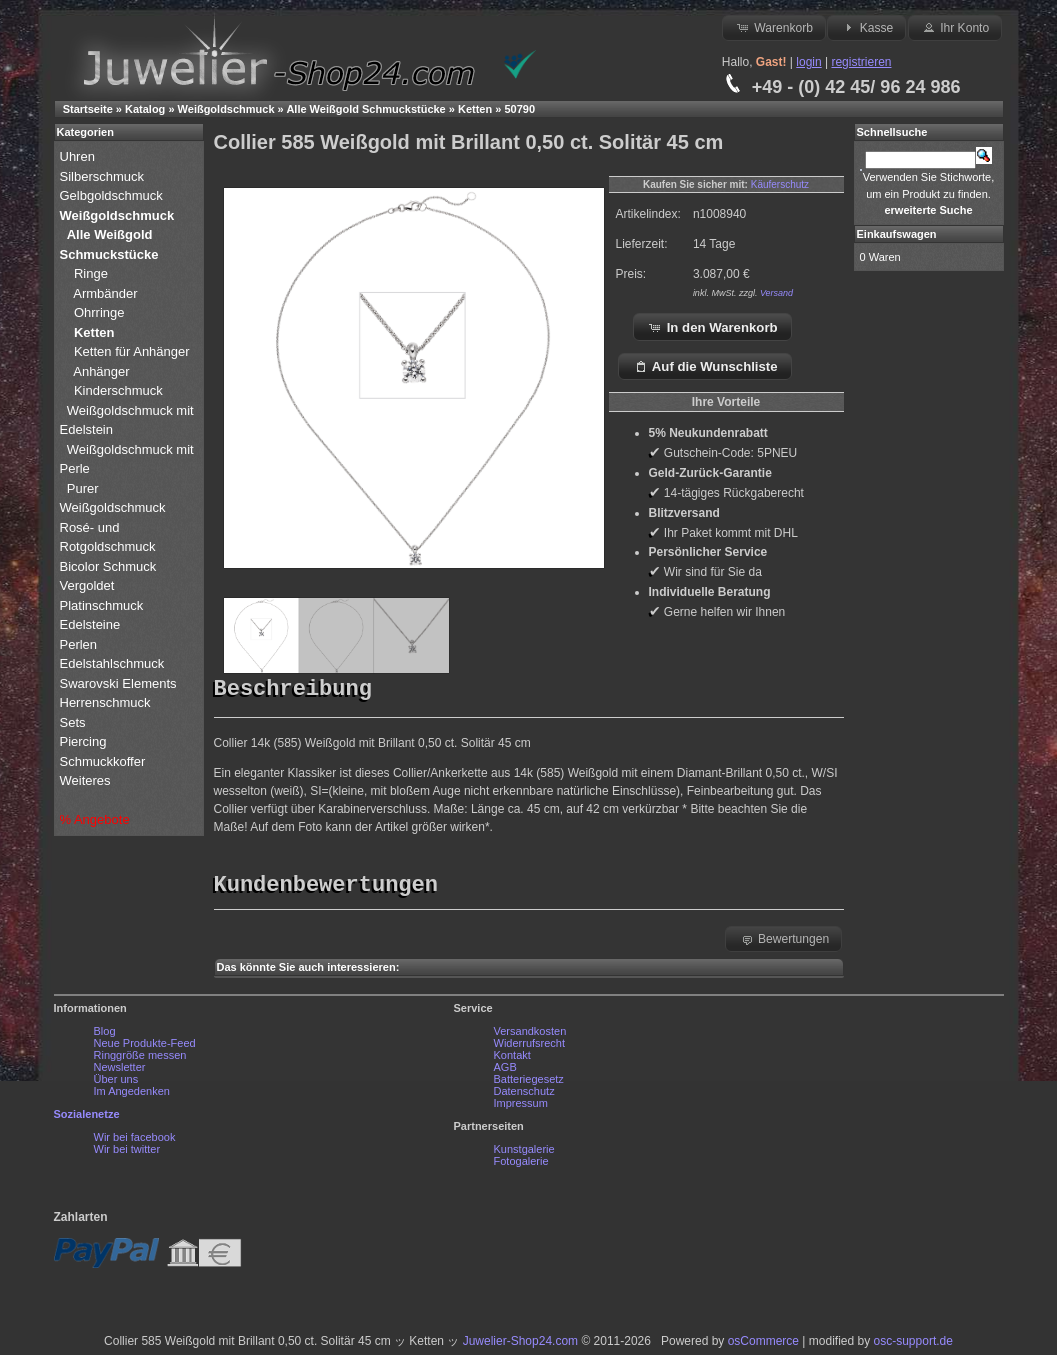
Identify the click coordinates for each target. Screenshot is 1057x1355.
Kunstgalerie (524, 1154)
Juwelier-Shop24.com (520, 1346)
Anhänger (101, 371)
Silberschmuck (104, 176)
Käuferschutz (780, 184)
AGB (505, 1072)
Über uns (116, 1084)
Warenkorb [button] (774, 27)
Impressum (521, 1108)
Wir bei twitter (127, 1154)
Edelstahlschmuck (112, 663)
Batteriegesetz (529, 1084)
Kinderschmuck (118, 390)
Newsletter (120, 1072)
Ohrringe (99, 312)
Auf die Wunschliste (705, 366)
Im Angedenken (132, 1096)
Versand (776, 293)
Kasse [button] (866, 27)
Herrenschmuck (107, 702)
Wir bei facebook (135, 1142)
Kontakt (512, 1060)
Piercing (83, 741)
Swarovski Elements (118, 683)
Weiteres (87, 780)
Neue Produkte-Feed (145, 1048)
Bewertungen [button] (784, 944)
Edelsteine (92, 624)
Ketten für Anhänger (132, 351)
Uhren (79, 156)
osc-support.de (913, 1346)
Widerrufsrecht (530, 1048)
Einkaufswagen (897, 234)
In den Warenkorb (712, 327)
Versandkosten (530, 1036)
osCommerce (763, 1346)
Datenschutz (524, 1096)
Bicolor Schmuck (110, 566)
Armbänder (105, 293)
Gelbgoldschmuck (113, 195)
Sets (73, 722)
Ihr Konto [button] (955, 27)
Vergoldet (89, 585)
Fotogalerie (521, 1166)
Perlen (80, 644)
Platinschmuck (103, 605)
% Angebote (95, 819)
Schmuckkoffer (103, 761)
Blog (105, 1036)
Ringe (91, 273)
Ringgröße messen (140, 1060)
